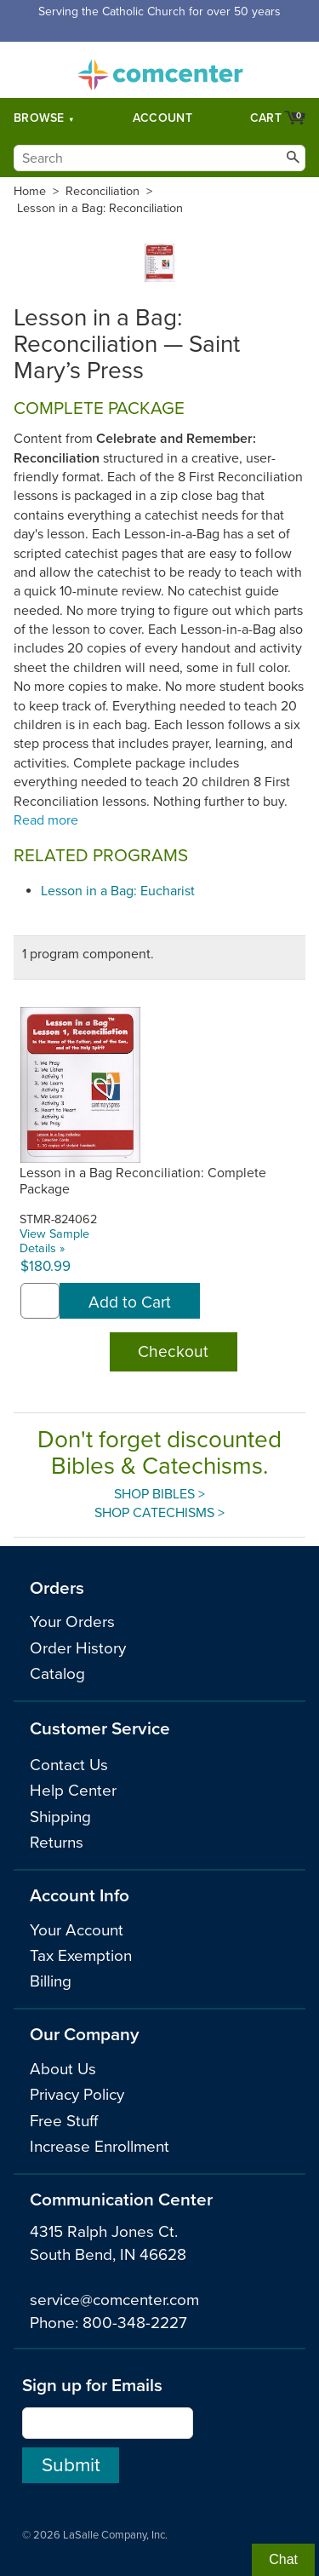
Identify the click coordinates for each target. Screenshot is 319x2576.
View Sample (54, 1234)
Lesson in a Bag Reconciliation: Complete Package (143, 1181)
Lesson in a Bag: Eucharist (118, 891)
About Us (63, 2069)
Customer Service (100, 1728)
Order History (78, 1648)
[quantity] (40, 1301)
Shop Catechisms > (159, 1512)
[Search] (159, 158)
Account (162, 118)
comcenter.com (160, 70)
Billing (50, 1981)
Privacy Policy (77, 2094)
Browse (39, 118)
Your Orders (72, 1622)
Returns (56, 1842)
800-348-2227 (135, 2323)
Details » (42, 1248)
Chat (283, 2559)
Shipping (60, 1817)
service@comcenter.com (114, 2300)
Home (30, 191)
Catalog (57, 1674)
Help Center (73, 1790)
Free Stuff (64, 2121)
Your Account (76, 1930)
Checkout (173, 1351)
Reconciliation (103, 191)
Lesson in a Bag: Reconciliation (100, 208)
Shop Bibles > (159, 1494)
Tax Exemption (81, 1955)
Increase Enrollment (99, 2146)
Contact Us (69, 1765)
